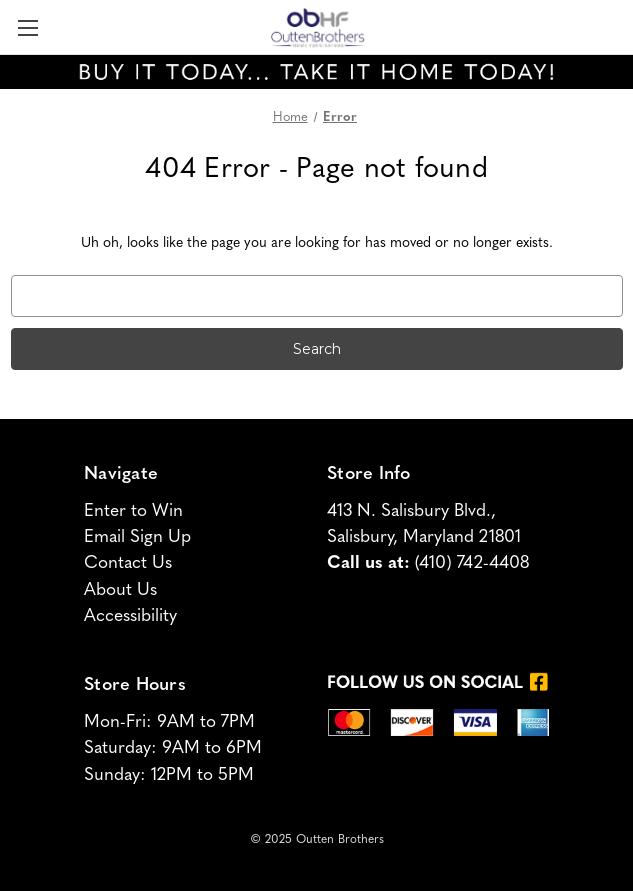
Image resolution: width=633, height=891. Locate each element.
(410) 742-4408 (472, 563)
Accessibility (130, 616)
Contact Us (128, 563)
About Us (120, 590)
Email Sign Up (137, 537)
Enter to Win (133, 511)
